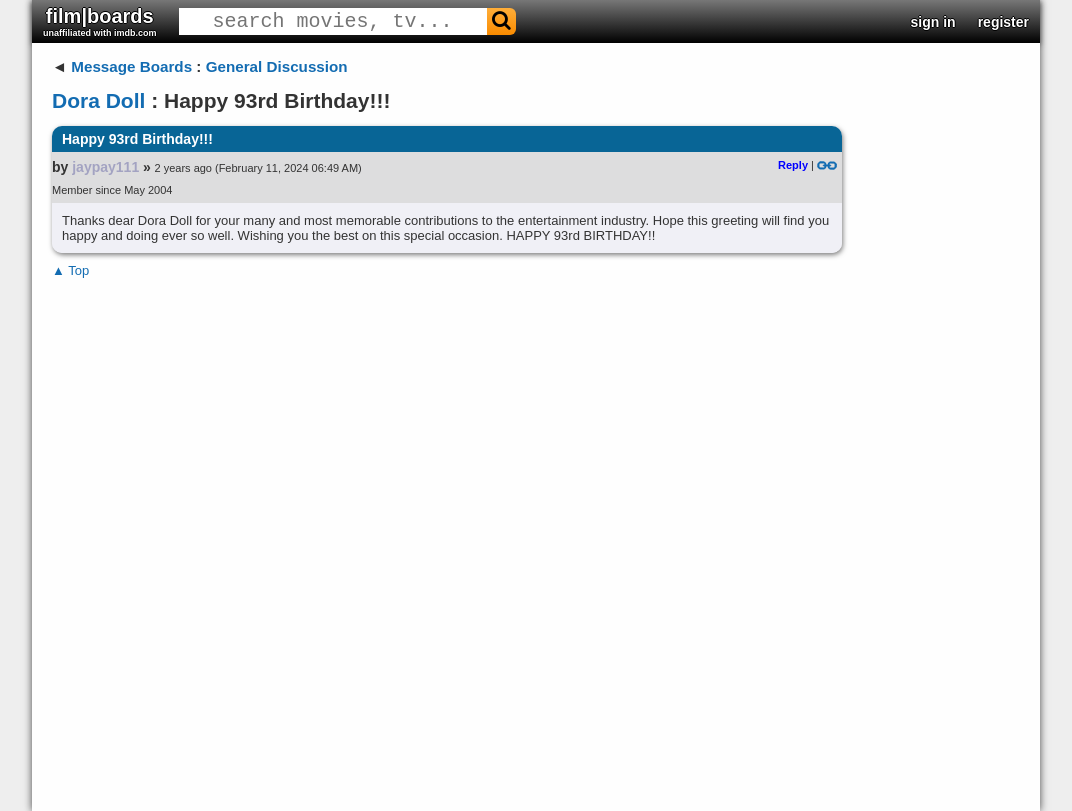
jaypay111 (105, 167)
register (1003, 22)
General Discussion (277, 66)
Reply (793, 165)
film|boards (100, 21)
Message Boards (131, 66)
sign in (933, 22)
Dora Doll (98, 100)
